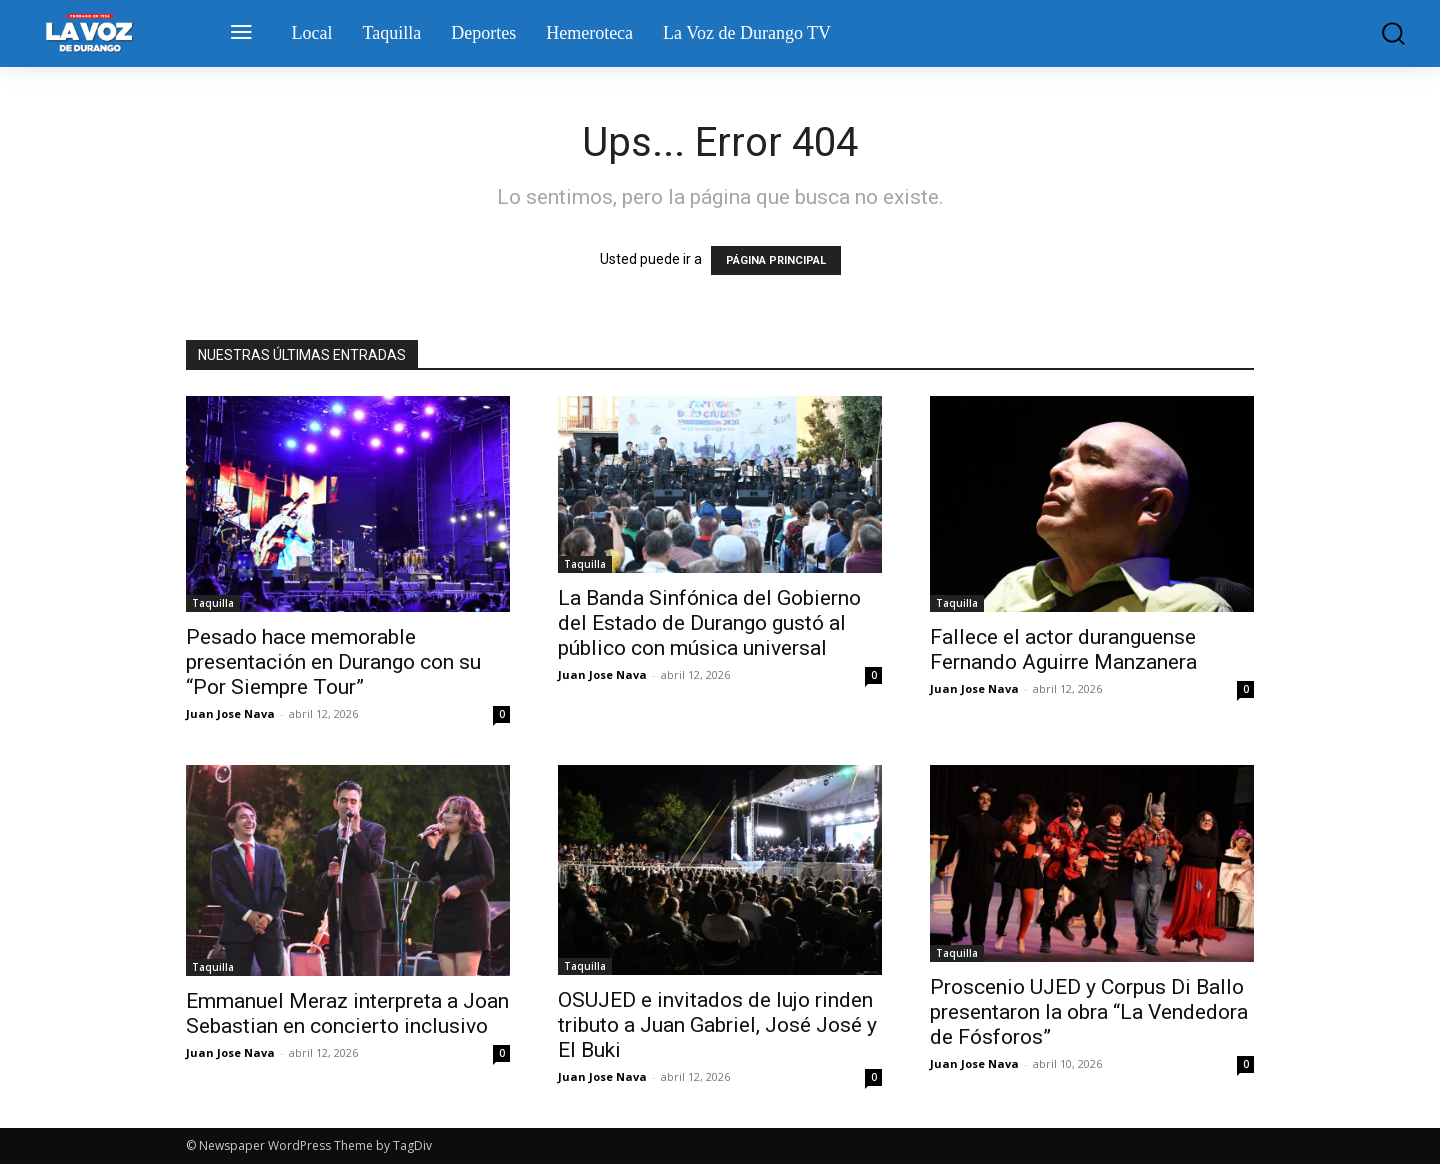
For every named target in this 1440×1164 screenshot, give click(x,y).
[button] (1379, 33)
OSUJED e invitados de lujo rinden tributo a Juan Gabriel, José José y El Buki (717, 1025)
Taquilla (213, 603)
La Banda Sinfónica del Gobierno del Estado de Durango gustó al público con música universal (709, 623)
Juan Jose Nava (230, 713)
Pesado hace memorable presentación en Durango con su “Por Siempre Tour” (333, 662)
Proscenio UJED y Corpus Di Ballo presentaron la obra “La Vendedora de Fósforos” (1089, 1012)
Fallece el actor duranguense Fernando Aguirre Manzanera (1063, 649)
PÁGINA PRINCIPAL (776, 260)
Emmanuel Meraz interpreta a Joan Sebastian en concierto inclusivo (347, 1013)
